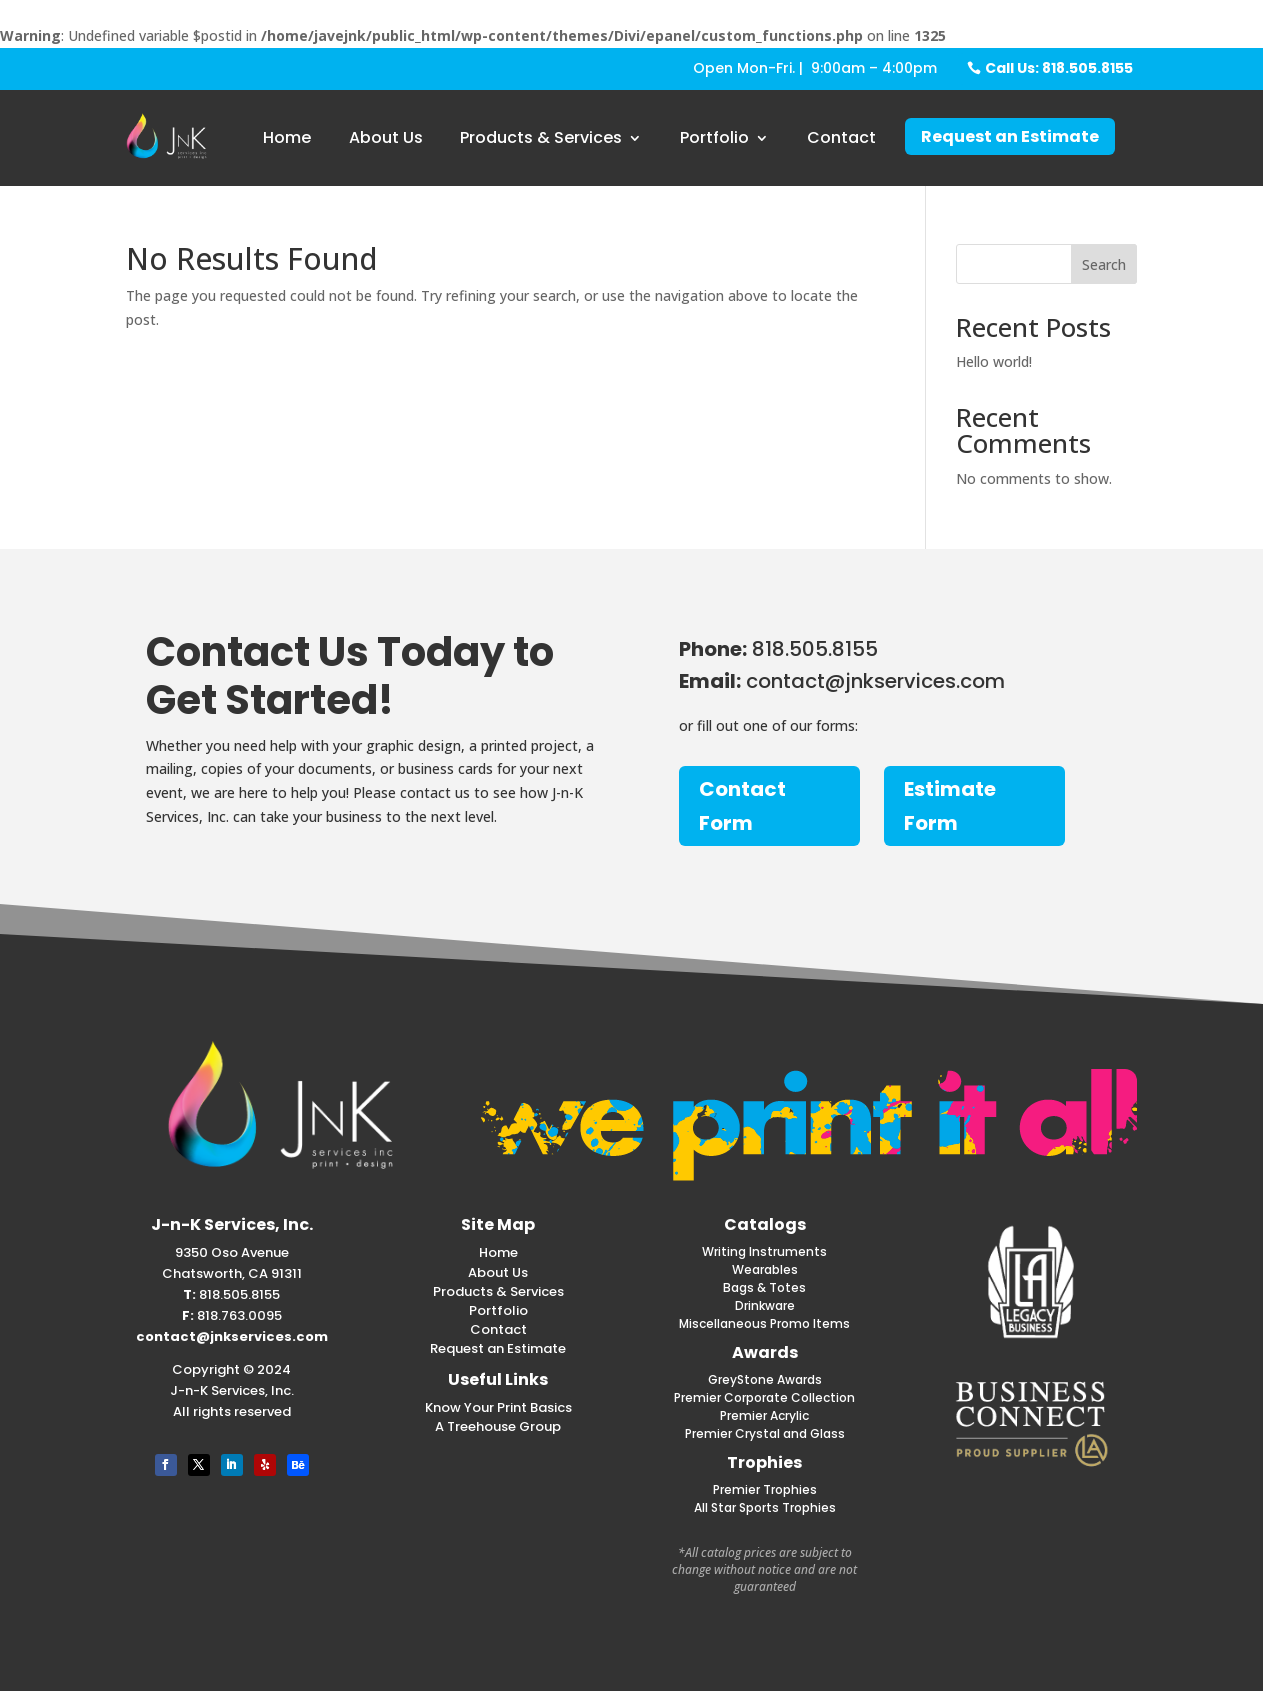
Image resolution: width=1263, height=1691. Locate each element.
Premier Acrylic (764, 1415)
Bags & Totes (764, 1287)
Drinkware (765, 1305)
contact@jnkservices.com (232, 1336)
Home (287, 137)
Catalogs (765, 1224)
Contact (841, 137)
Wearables (765, 1269)
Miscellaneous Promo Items (764, 1323)
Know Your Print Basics (498, 1407)
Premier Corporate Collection (764, 1397)
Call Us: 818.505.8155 (1059, 68)
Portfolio (714, 137)
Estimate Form (950, 806)
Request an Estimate (1010, 136)
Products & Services (541, 137)
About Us (386, 137)
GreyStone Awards (765, 1379)
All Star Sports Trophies (765, 1507)
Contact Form (742, 806)
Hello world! (994, 361)
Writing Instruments (764, 1251)
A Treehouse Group (498, 1426)
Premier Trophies (765, 1489)
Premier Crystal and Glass (765, 1433)
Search (1104, 264)
